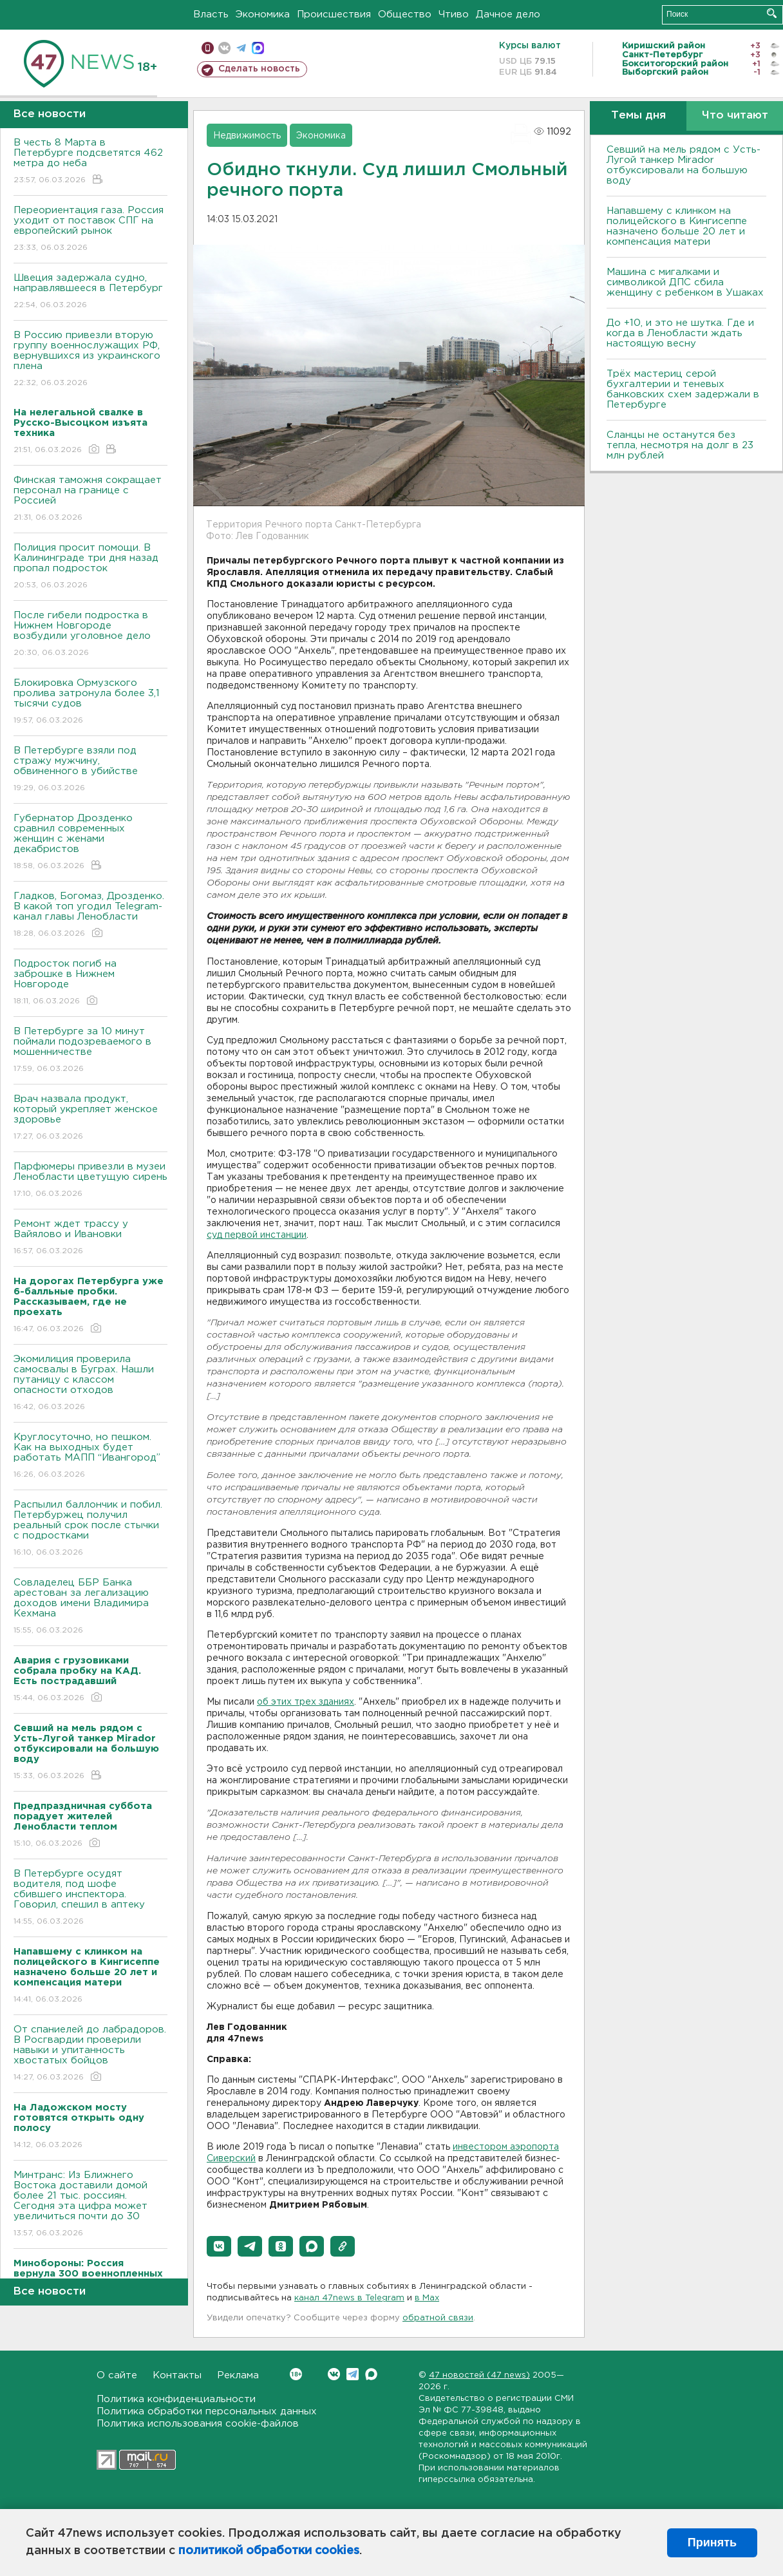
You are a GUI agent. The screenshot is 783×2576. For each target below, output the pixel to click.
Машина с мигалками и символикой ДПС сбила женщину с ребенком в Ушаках (685, 282)
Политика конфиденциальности (176, 2399)
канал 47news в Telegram (349, 2298)
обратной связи (437, 2318)
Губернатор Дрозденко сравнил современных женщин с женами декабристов (90, 842)
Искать (772, 13)
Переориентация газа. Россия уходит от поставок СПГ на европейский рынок (90, 229)
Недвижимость (247, 136)
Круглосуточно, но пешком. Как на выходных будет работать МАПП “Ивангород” (90, 1456)
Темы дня (638, 115)
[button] (219, 2246)
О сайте (117, 2375)
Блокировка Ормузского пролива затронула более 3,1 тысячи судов (90, 702)
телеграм (241, 48)
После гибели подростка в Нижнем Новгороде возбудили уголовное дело (90, 634)
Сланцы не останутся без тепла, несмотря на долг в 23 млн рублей (680, 445)
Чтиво (454, 14)
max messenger (258, 48)
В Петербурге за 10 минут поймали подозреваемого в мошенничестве (90, 1050)
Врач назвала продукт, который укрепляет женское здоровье (90, 1118)
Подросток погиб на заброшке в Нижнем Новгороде (90, 983)
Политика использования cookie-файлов (198, 2424)
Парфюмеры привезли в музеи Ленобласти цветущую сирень (90, 1180)
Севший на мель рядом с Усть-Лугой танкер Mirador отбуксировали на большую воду (683, 165)
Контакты (177, 2375)
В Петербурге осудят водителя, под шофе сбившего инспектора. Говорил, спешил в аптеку (90, 1898)
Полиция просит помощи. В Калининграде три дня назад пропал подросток (90, 567)
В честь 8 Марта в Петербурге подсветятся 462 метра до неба (90, 161)
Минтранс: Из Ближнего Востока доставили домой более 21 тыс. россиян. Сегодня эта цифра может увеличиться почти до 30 (90, 2205)
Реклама (238, 2375)
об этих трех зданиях (305, 1702)
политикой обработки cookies (268, 2551)
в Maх (427, 2298)
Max (371, 2374)
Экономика (263, 14)
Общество (404, 14)
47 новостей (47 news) (479, 2375)
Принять (712, 2542)
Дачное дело (508, 14)
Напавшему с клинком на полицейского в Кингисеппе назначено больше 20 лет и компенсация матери (677, 226)
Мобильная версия (208, 48)
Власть (211, 14)
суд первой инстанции (257, 1235)
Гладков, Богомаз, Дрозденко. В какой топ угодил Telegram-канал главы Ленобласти (90, 915)
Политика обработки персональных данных (207, 2411)
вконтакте (224, 48)
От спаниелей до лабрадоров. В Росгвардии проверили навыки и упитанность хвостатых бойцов (90, 2054)
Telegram (352, 2374)
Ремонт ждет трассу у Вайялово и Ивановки (90, 1238)
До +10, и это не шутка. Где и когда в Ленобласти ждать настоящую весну (680, 333)
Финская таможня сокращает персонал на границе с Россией (90, 499)
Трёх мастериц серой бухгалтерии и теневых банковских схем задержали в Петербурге (683, 389)
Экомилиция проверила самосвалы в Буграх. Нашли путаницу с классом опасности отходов (90, 1383)
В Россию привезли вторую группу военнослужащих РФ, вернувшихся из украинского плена (90, 359)
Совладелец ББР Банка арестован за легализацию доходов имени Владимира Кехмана (90, 1607)
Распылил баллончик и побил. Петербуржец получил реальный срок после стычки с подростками (90, 1529)
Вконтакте (296, 2374)
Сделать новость (259, 69)
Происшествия (334, 14)
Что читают (735, 115)
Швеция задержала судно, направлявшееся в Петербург (90, 292)
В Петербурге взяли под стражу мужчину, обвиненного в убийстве (90, 769)
